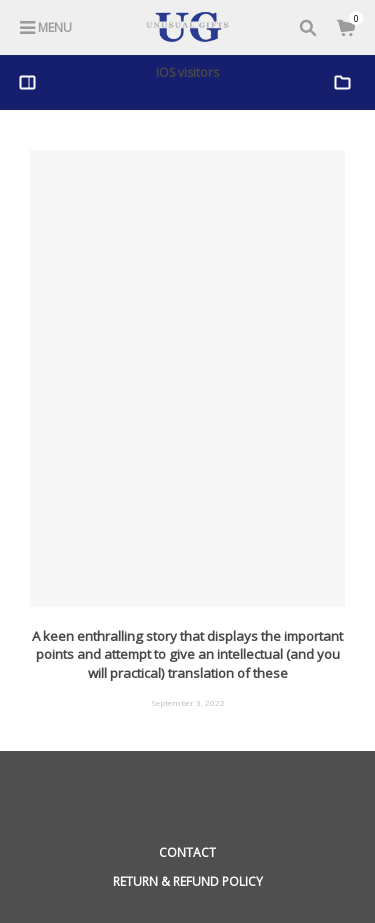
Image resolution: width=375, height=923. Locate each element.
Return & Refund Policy (188, 881)
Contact (187, 852)
